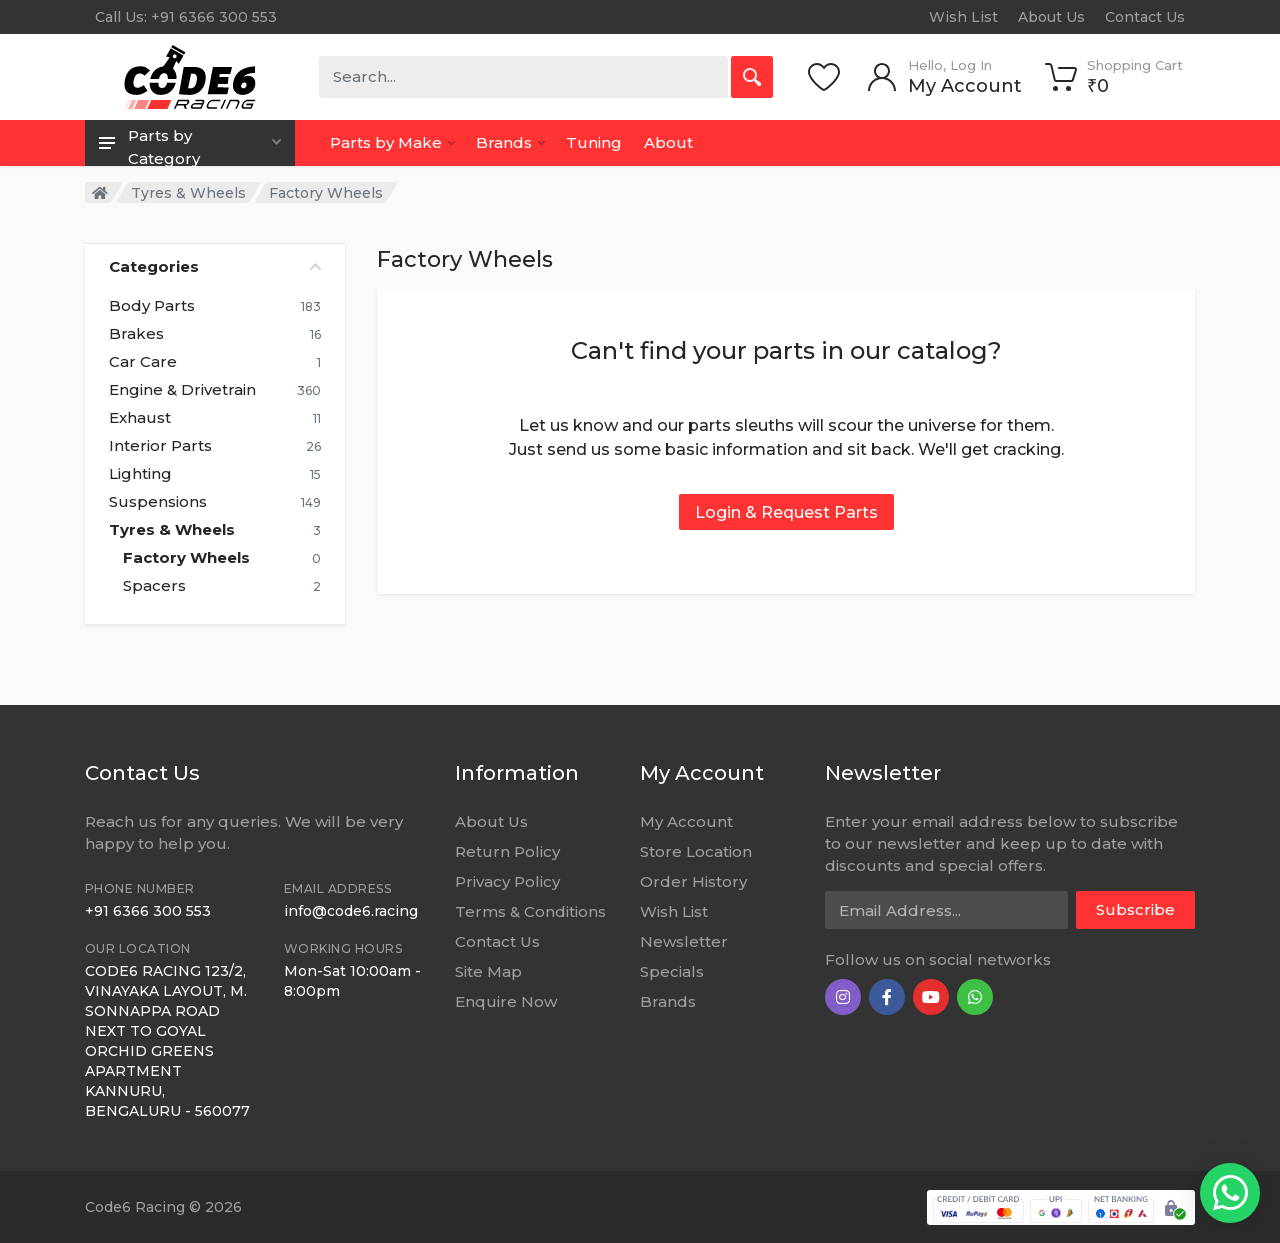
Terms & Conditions (530, 911)
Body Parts (152, 306)
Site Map (488, 971)
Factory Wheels (186, 558)
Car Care (143, 362)
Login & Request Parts (786, 512)
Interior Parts (160, 446)
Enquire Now (506, 1001)
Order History (693, 881)
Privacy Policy (507, 881)
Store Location (696, 851)
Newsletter (684, 941)
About (668, 142)
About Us (1051, 17)
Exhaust (140, 418)
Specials (672, 971)
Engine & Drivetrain (182, 390)
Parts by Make (392, 142)
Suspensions (158, 502)
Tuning (594, 142)
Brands (510, 142)
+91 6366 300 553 (148, 911)
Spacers (154, 586)
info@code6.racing (351, 911)
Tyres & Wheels (188, 193)
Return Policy (507, 851)
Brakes (136, 334)
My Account (686, 821)
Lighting (140, 474)
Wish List (963, 17)
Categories (215, 266)
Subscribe (1135, 909)
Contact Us (1145, 17)
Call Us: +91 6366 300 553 (186, 17)
